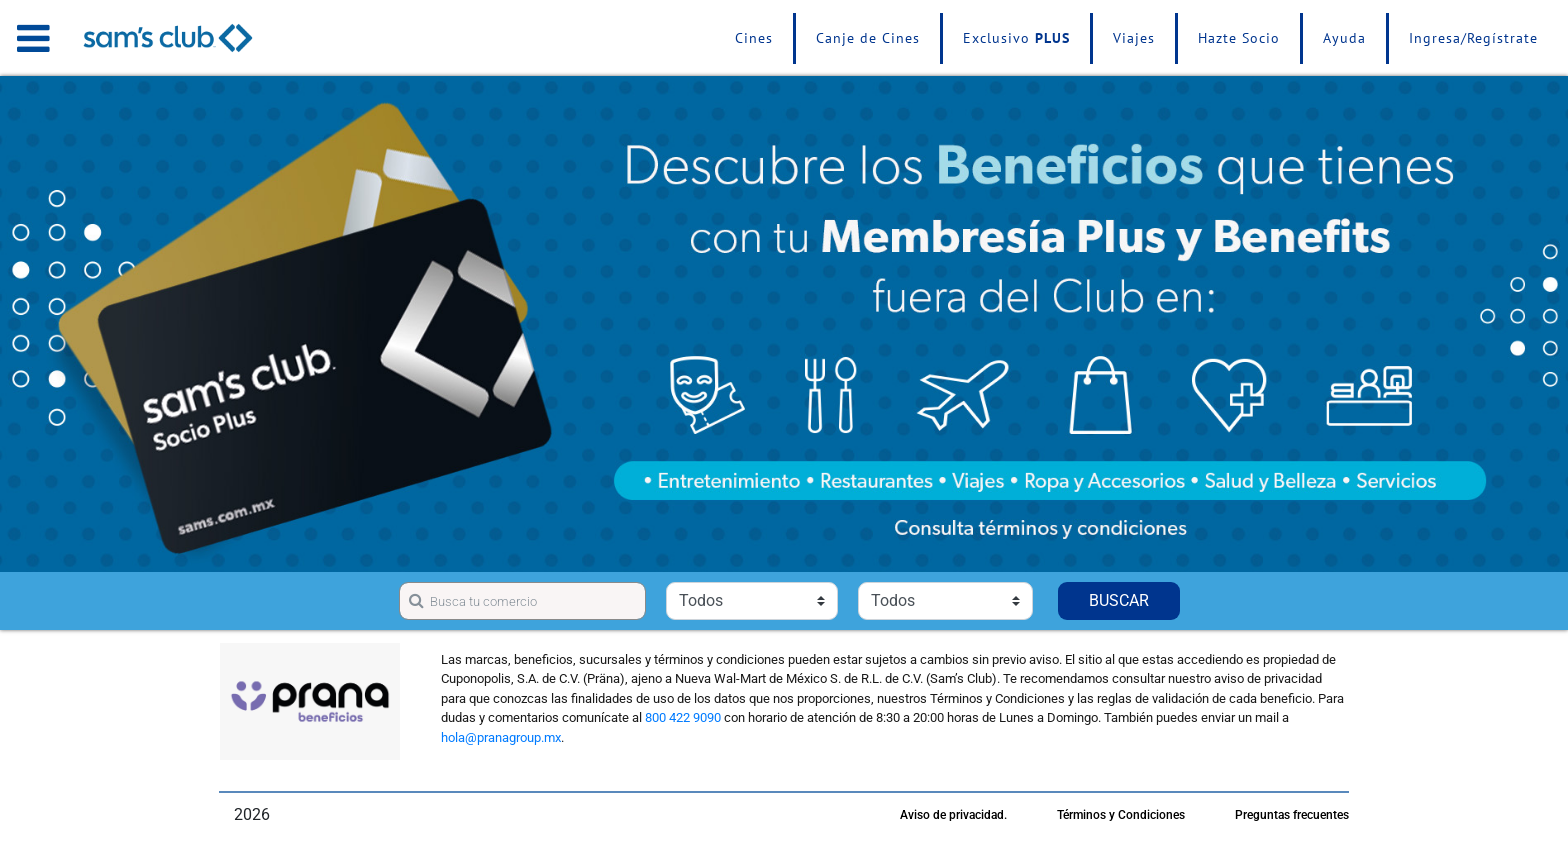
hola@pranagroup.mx (501, 737)
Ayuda (1344, 38)
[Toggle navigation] (33, 38)
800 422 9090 (683, 717)
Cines (754, 38)
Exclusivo (1016, 38)
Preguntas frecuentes (1292, 815)
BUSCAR (1119, 600)
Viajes (1134, 38)
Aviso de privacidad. (953, 815)
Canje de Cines (868, 38)
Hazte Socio (1239, 38)
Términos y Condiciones (1121, 815)
